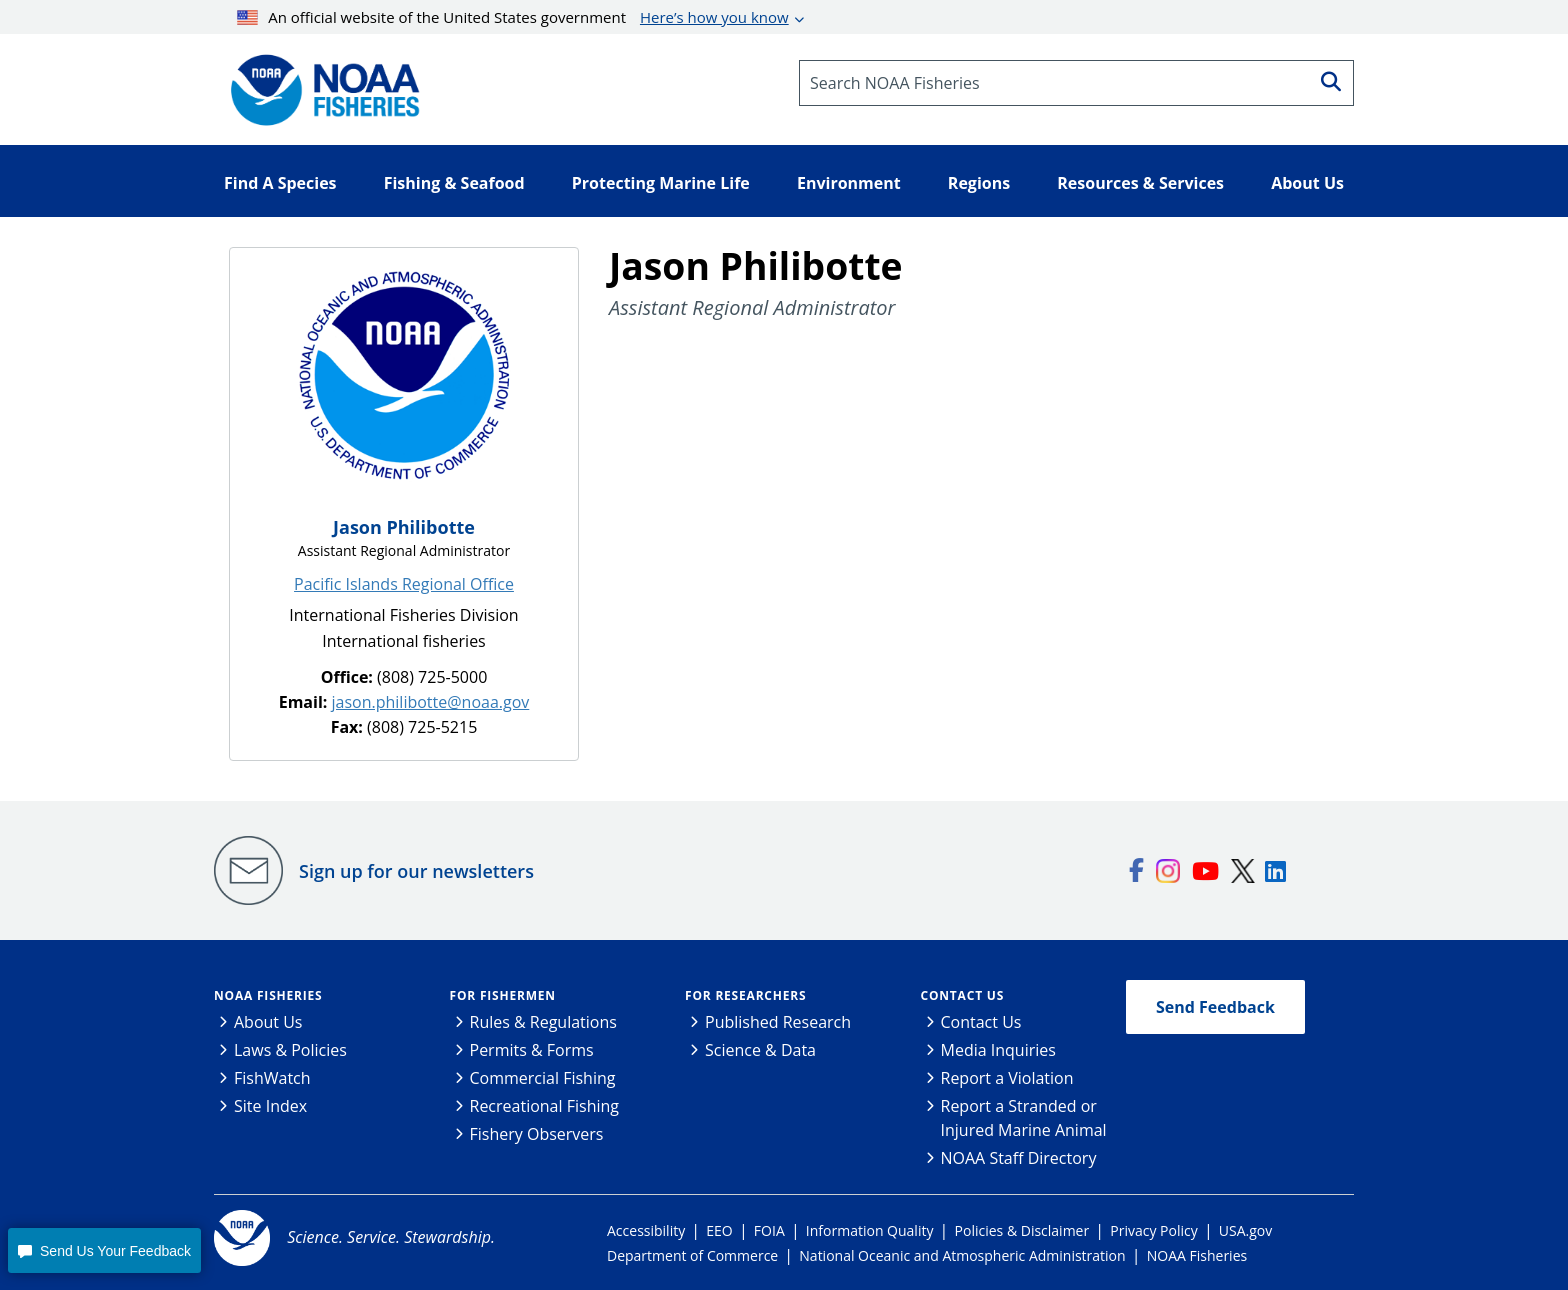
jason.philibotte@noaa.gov (431, 702)
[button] (104, 1250)
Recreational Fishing (544, 1106)
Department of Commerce (692, 1255)
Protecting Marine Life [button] (661, 183)
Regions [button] (979, 183)
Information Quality (870, 1230)
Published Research (778, 1022)
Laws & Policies (290, 1050)
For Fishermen (503, 995)
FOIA (769, 1230)
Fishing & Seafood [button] (454, 183)
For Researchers (745, 995)
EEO (719, 1230)
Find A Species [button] (280, 183)
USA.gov (1245, 1230)
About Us (268, 1022)
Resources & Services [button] (1140, 183)
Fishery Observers (537, 1134)
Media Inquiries (998, 1050)
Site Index (270, 1106)
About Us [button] (1307, 183)
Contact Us (963, 995)
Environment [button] (849, 183)
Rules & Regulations (543, 1022)
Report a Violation (1007, 1078)
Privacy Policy (1153, 1230)
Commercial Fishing (543, 1078)
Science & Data (760, 1050)
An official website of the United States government (513, 17)
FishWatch (272, 1078)
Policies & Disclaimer (1022, 1230)
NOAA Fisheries (268, 995)
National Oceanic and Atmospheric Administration (962, 1255)
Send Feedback (1215, 1007)
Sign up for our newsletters (416, 871)
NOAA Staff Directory (1019, 1158)
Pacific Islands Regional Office (404, 584)
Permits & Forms (532, 1050)
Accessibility (646, 1230)
